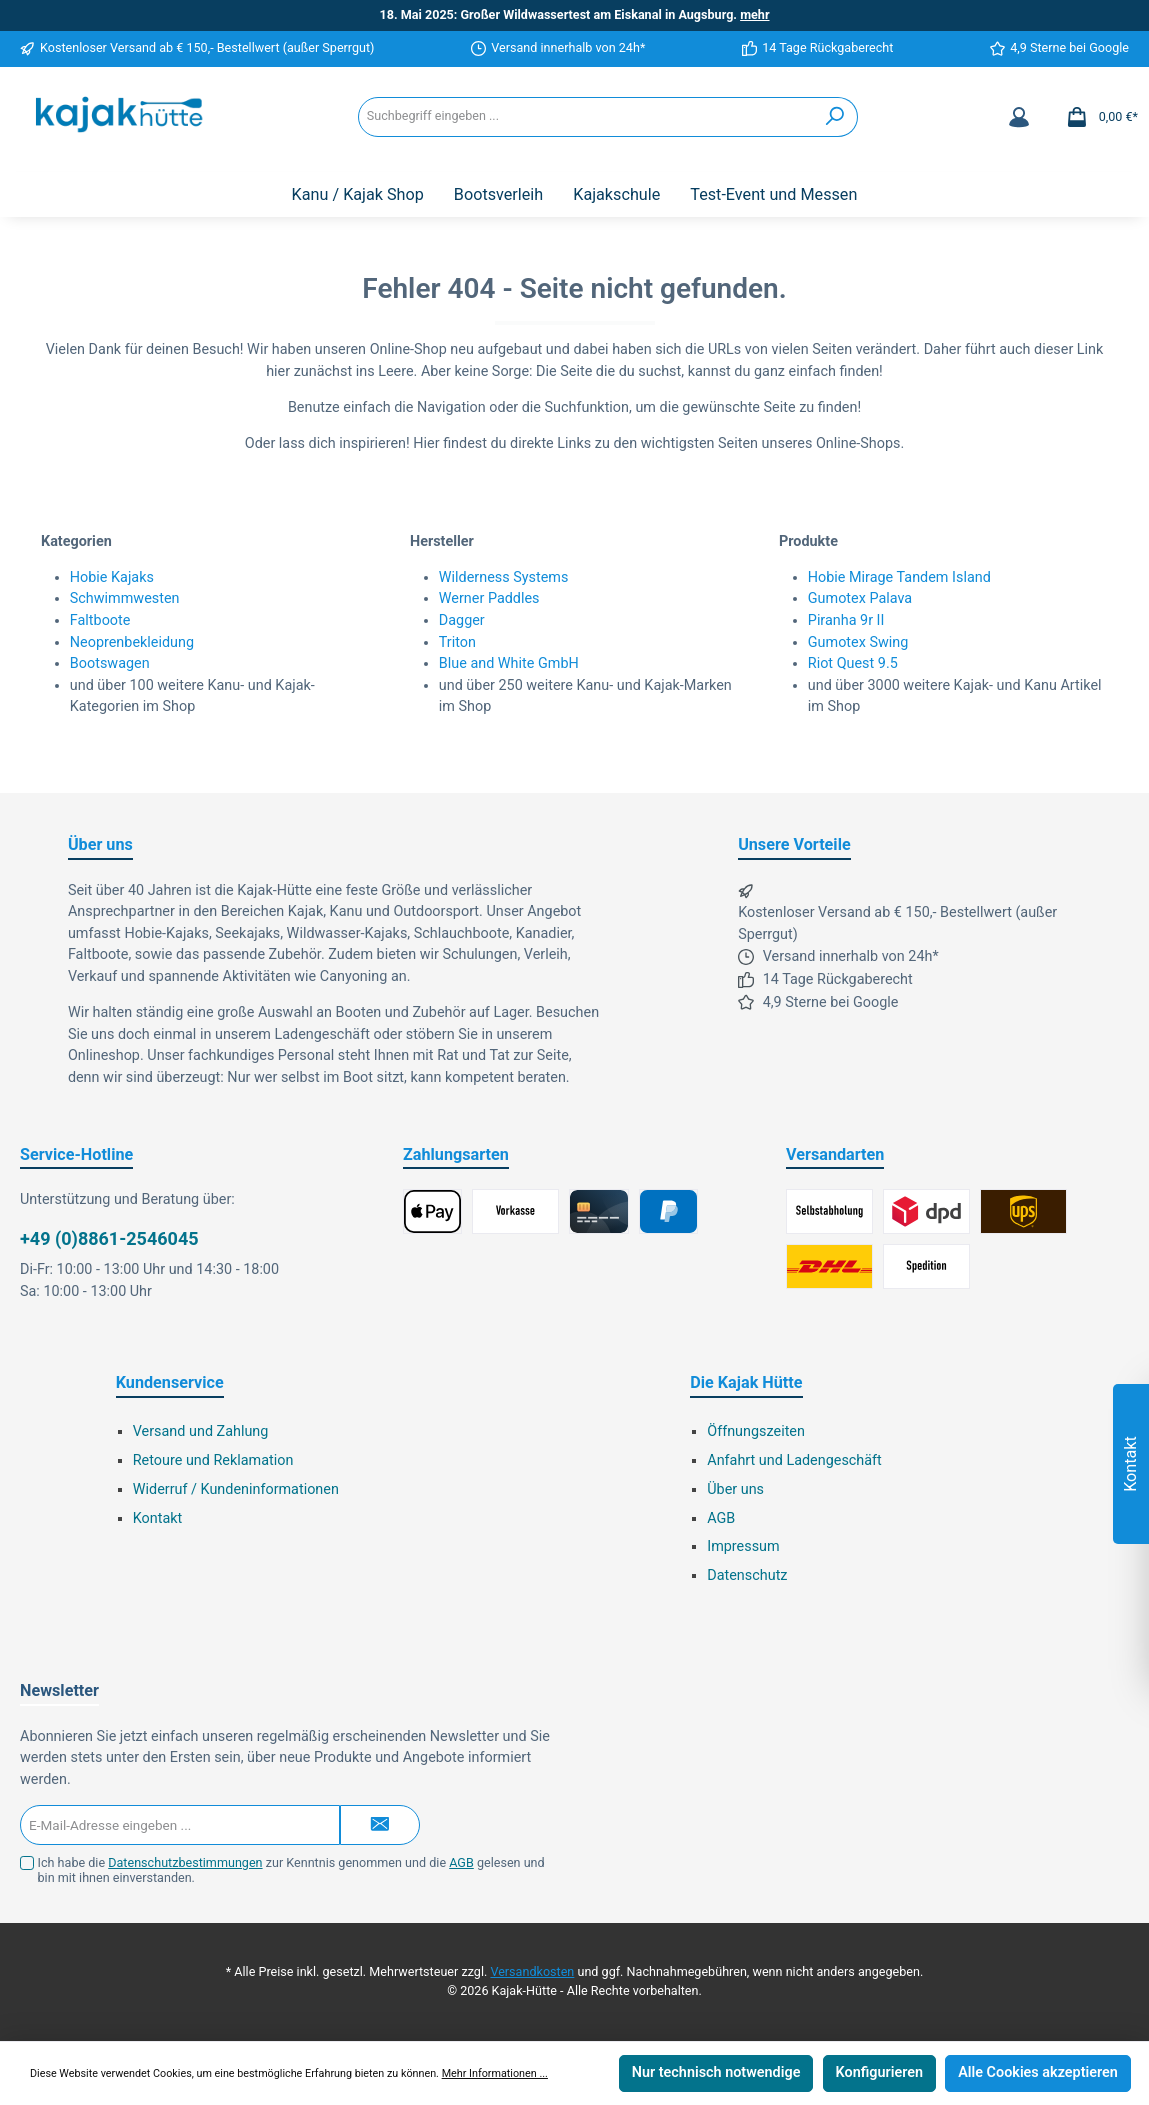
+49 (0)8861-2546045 (109, 1238)
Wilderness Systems (504, 577)
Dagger (462, 620)
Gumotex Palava (860, 598)
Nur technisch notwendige (716, 2072)
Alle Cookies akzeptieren (1038, 2072)
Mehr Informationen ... (495, 2073)
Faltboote (100, 620)
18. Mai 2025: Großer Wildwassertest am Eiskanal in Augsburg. (574, 14)
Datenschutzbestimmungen (185, 1862)
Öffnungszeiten (756, 1431)
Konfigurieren (879, 2072)
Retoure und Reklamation (213, 1460)
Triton (457, 642)
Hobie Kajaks (112, 577)
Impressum (743, 1546)
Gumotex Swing (858, 642)
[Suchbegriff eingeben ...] (586, 117)
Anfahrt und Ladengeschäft (794, 1460)
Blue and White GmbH (509, 663)
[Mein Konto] (1019, 117)
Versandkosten (532, 1971)
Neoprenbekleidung (132, 642)
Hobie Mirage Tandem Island (899, 577)
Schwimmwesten (125, 598)
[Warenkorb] (1096, 117)
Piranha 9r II (846, 620)
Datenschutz (747, 1575)
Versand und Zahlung (201, 1431)
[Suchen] (835, 117)
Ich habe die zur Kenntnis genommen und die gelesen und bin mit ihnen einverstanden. (291, 1870)
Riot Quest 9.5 (853, 663)
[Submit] (380, 1825)
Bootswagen (110, 663)
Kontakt (158, 1518)
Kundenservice (170, 1382)
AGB (721, 1518)
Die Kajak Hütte (746, 1382)
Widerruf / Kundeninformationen (236, 1489)
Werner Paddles (489, 598)
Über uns (735, 1489)
